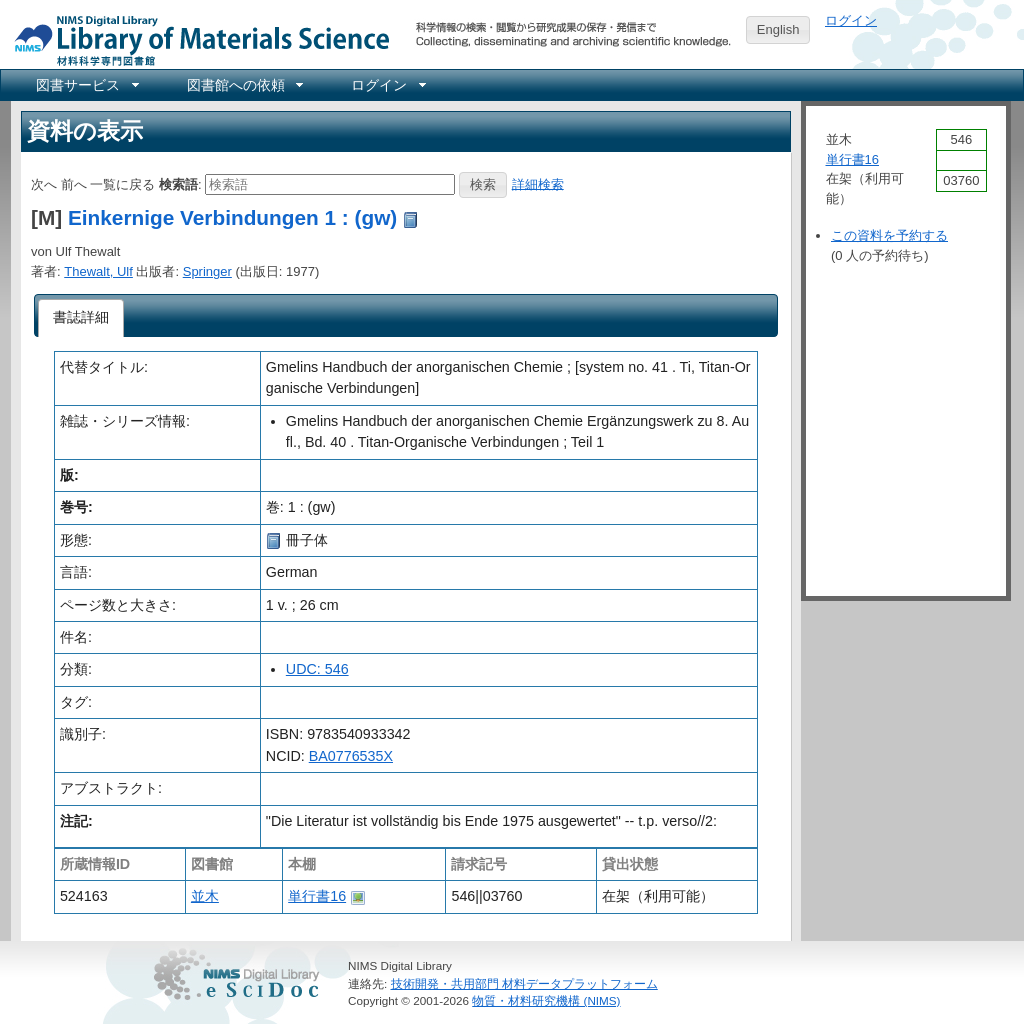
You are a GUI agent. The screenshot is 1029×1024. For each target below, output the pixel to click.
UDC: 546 (317, 669)
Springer (207, 271)
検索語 (178, 183)
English (778, 29)
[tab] (81, 318)
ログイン (851, 20)
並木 (205, 896)
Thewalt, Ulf (98, 271)
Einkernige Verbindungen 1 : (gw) (232, 217)
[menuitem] (86, 85)
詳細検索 (538, 183)
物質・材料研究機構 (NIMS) (546, 1000)
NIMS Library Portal (196, 39)
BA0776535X (351, 756)
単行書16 (317, 896)
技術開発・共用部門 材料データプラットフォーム (524, 983)
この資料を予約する (889, 235)
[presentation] (81, 318)
